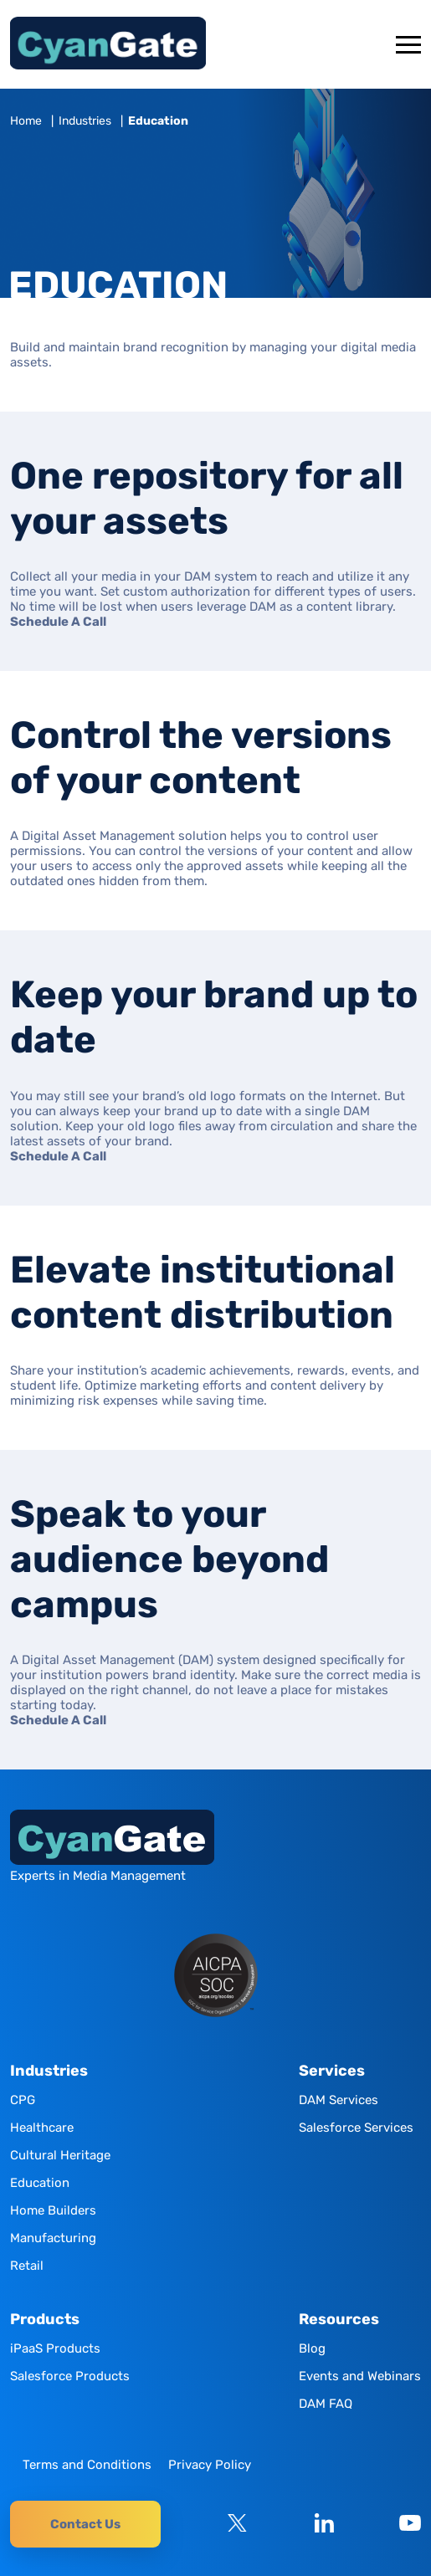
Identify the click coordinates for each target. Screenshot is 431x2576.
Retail (27, 2265)
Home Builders (53, 2210)
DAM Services (338, 2099)
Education (39, 2182)
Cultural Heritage (60, 2155)
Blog (312, 2348)
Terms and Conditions (87, 2464)
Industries (85, 121)
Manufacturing (53, 2238)
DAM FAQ (325, 2403)
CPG (22, 2099)
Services (332, 2071)
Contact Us (85, 2524)
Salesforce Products (70, 2376)
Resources (339, 2319)
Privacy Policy (209, 2464)
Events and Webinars (360, 2376)
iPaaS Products (55, 2348)
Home (26, 121)
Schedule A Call (58, 621)
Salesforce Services (356, 2127)
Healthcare (42, 2127)
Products (45, 2319)
